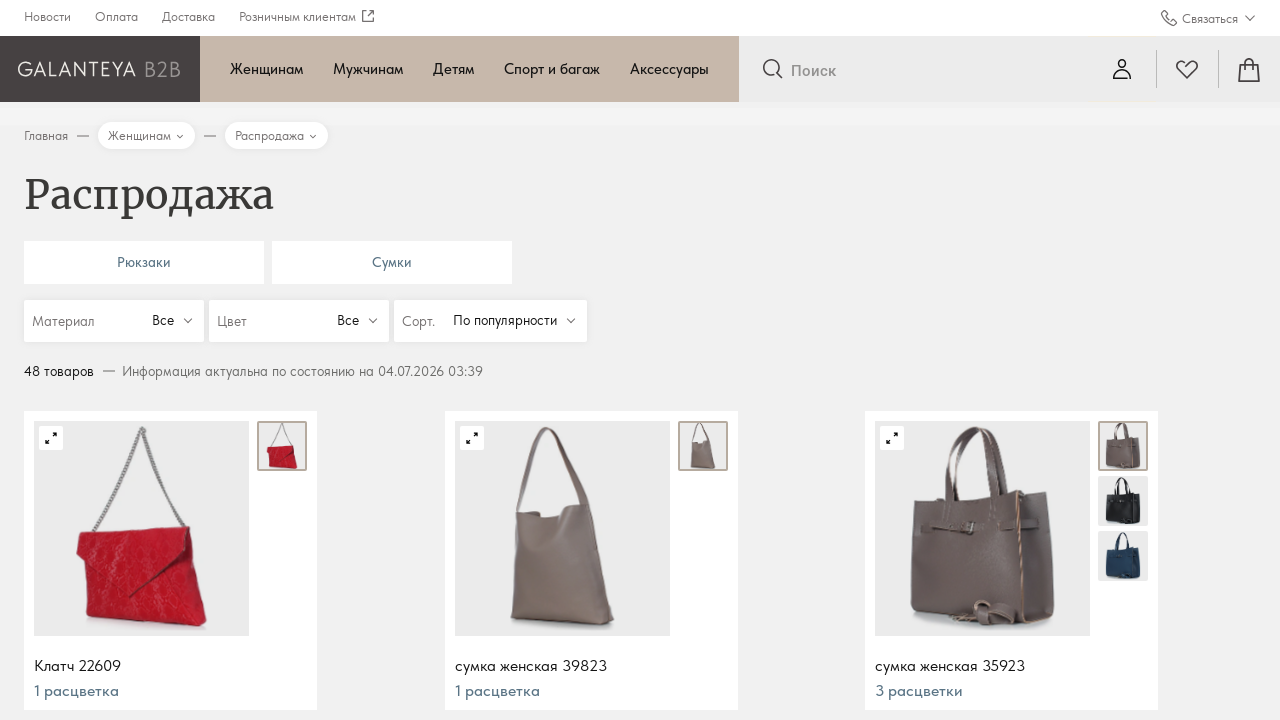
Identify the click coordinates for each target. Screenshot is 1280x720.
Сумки (392, 262)
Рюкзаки (144, 262)
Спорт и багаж (552, 69)
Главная (46, 135)
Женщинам (266, 69)
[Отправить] (772, 70)
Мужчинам (368, 69)
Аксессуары (669, 69)
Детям (453, 69)
